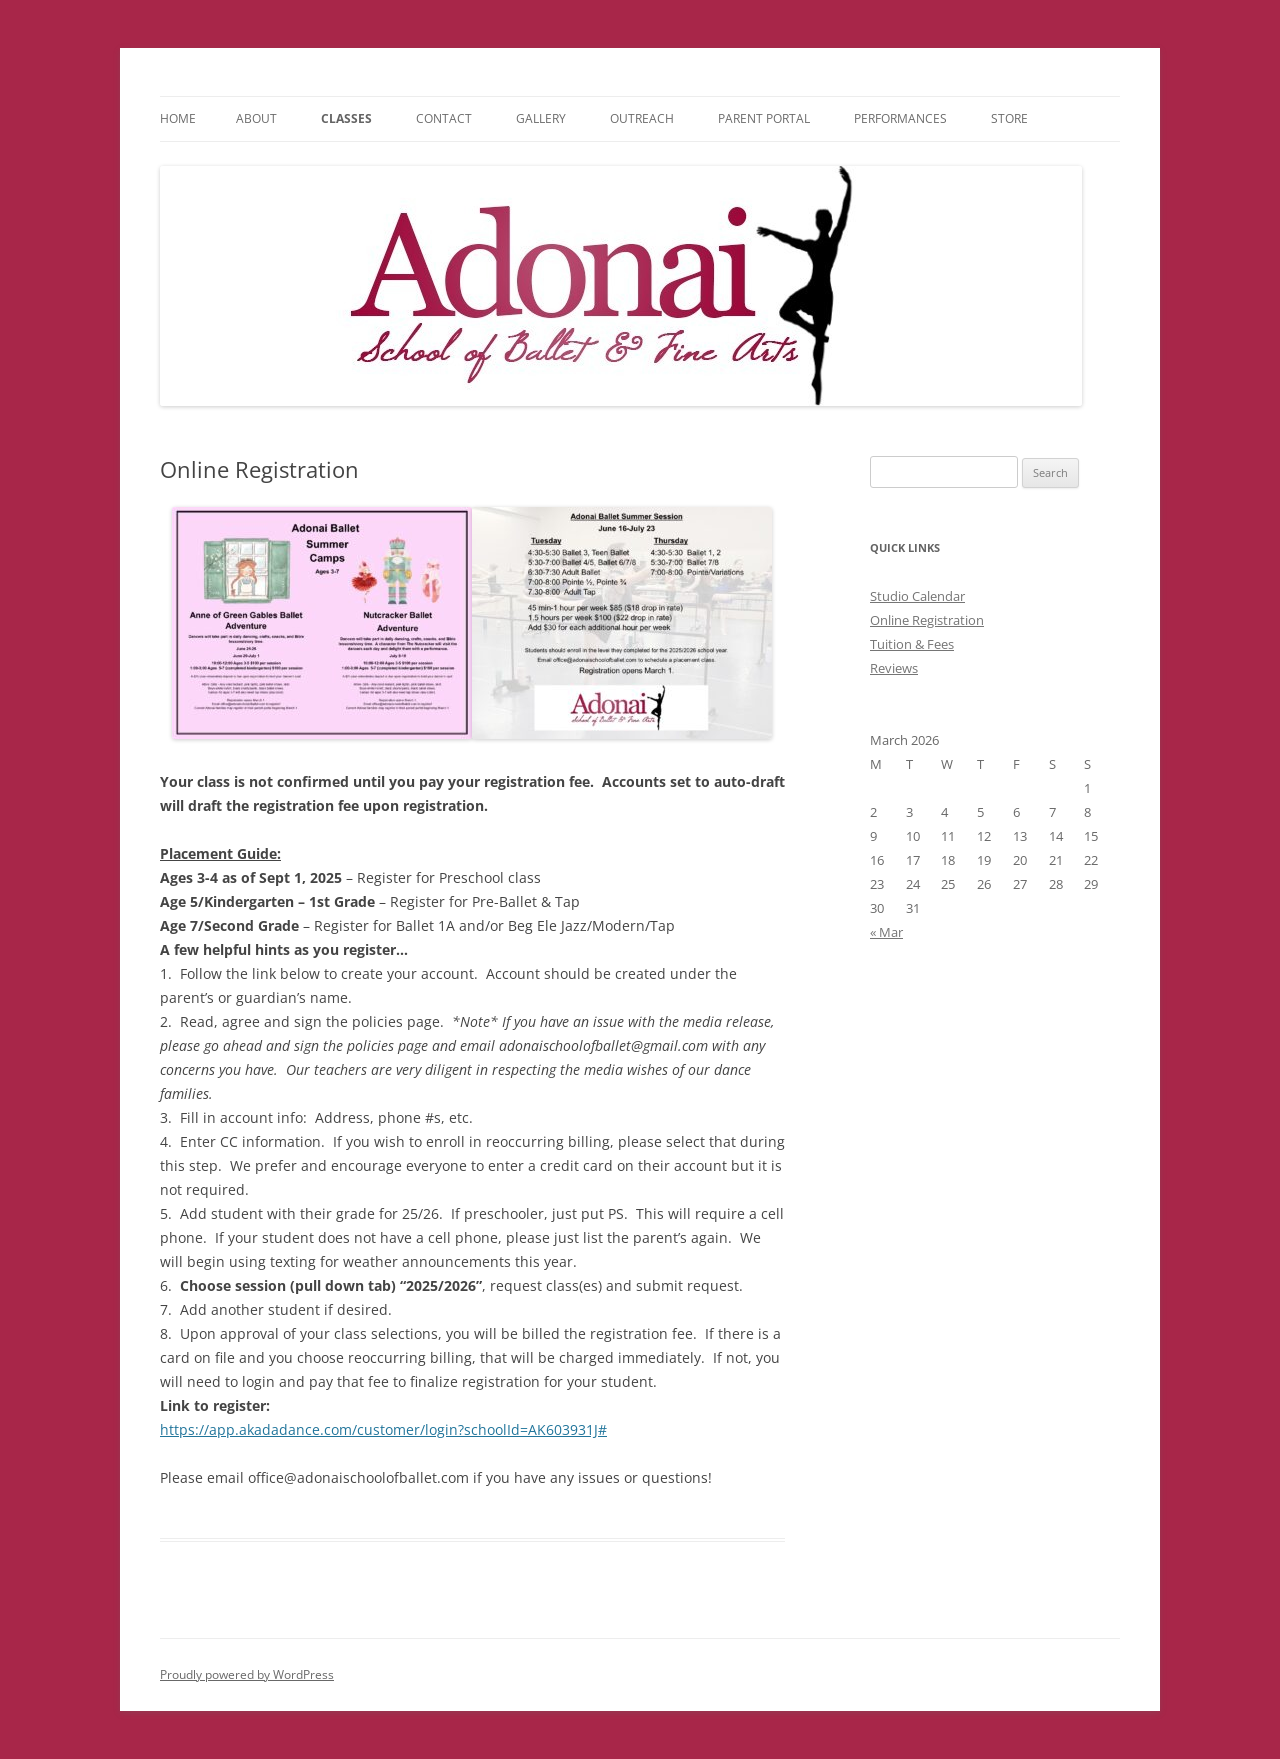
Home (178, 118)
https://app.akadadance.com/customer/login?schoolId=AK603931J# (383, 1429)
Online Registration (927, 620)
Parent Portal (764, 118)
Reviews (894, 668)
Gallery (541, 118)
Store (1009, 118)
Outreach (642, 118)
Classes (346, 118)
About (256, 118)
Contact (444, 118)
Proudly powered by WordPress (247, 1674)
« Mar (886, 932)
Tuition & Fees (912, 644)
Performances (900, 118)
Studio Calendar (917, 596)
